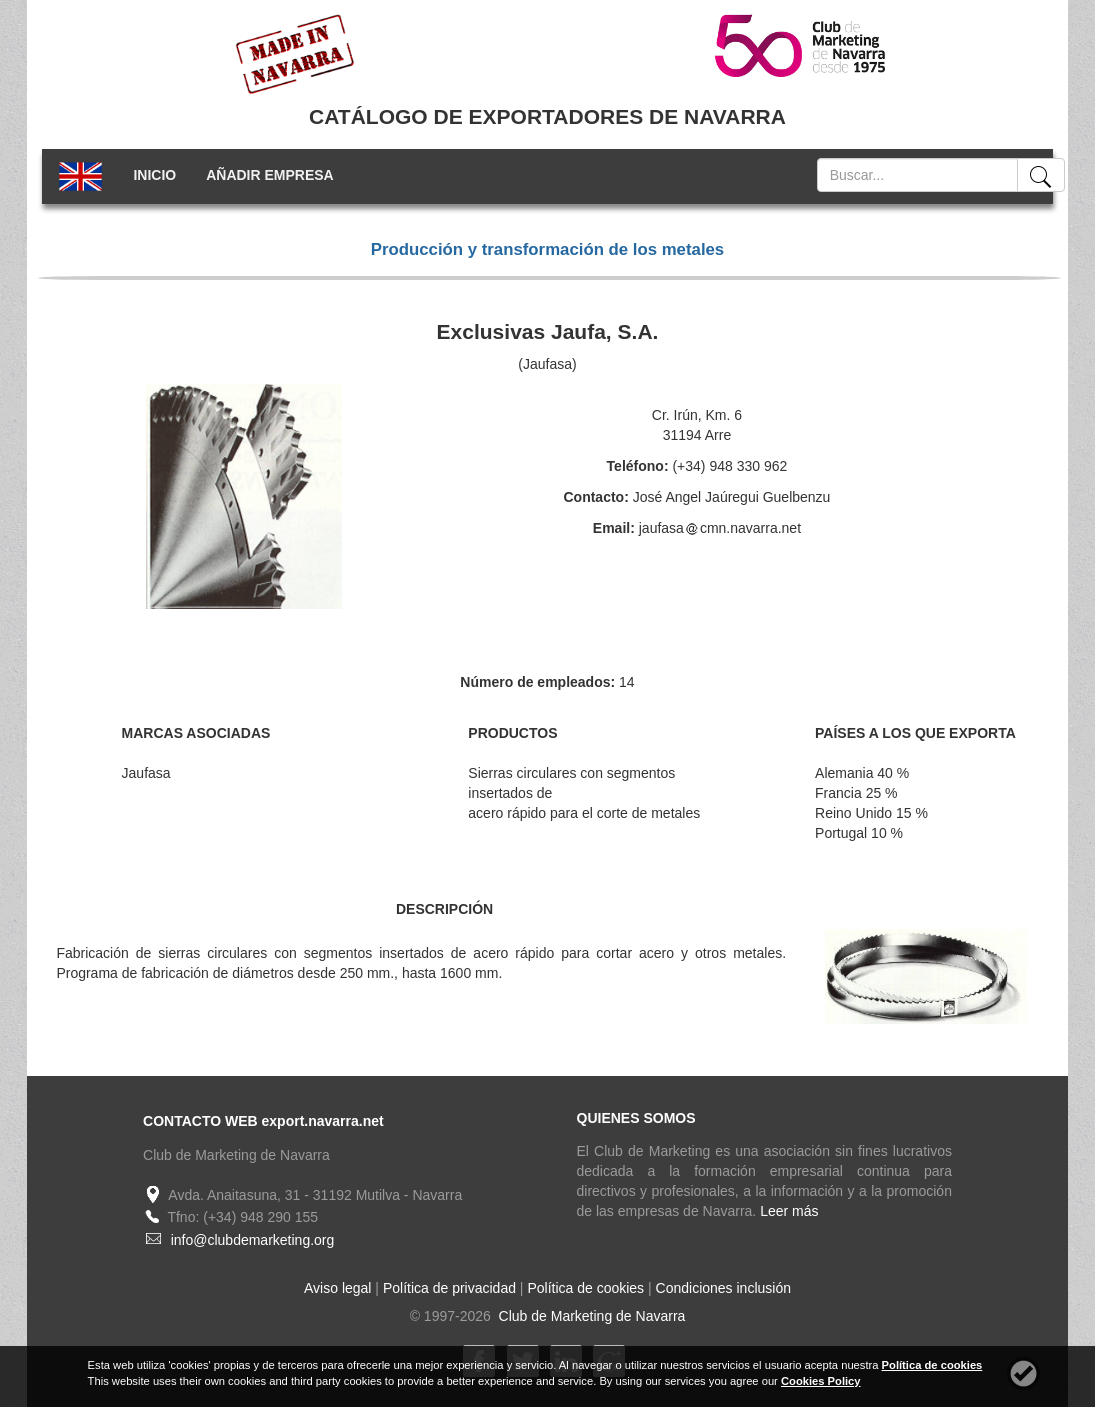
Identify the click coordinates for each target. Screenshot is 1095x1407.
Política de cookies (585, 1288)
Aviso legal (337, 1288)
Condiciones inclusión (723, 1288)
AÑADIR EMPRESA (270, 175)
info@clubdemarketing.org (253, 1240)
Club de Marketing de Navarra (590, 1316)
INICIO (154, 175)
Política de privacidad (449, 1288)
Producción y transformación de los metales (547, 249)
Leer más (789, 1211)
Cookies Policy (821, 1381)
